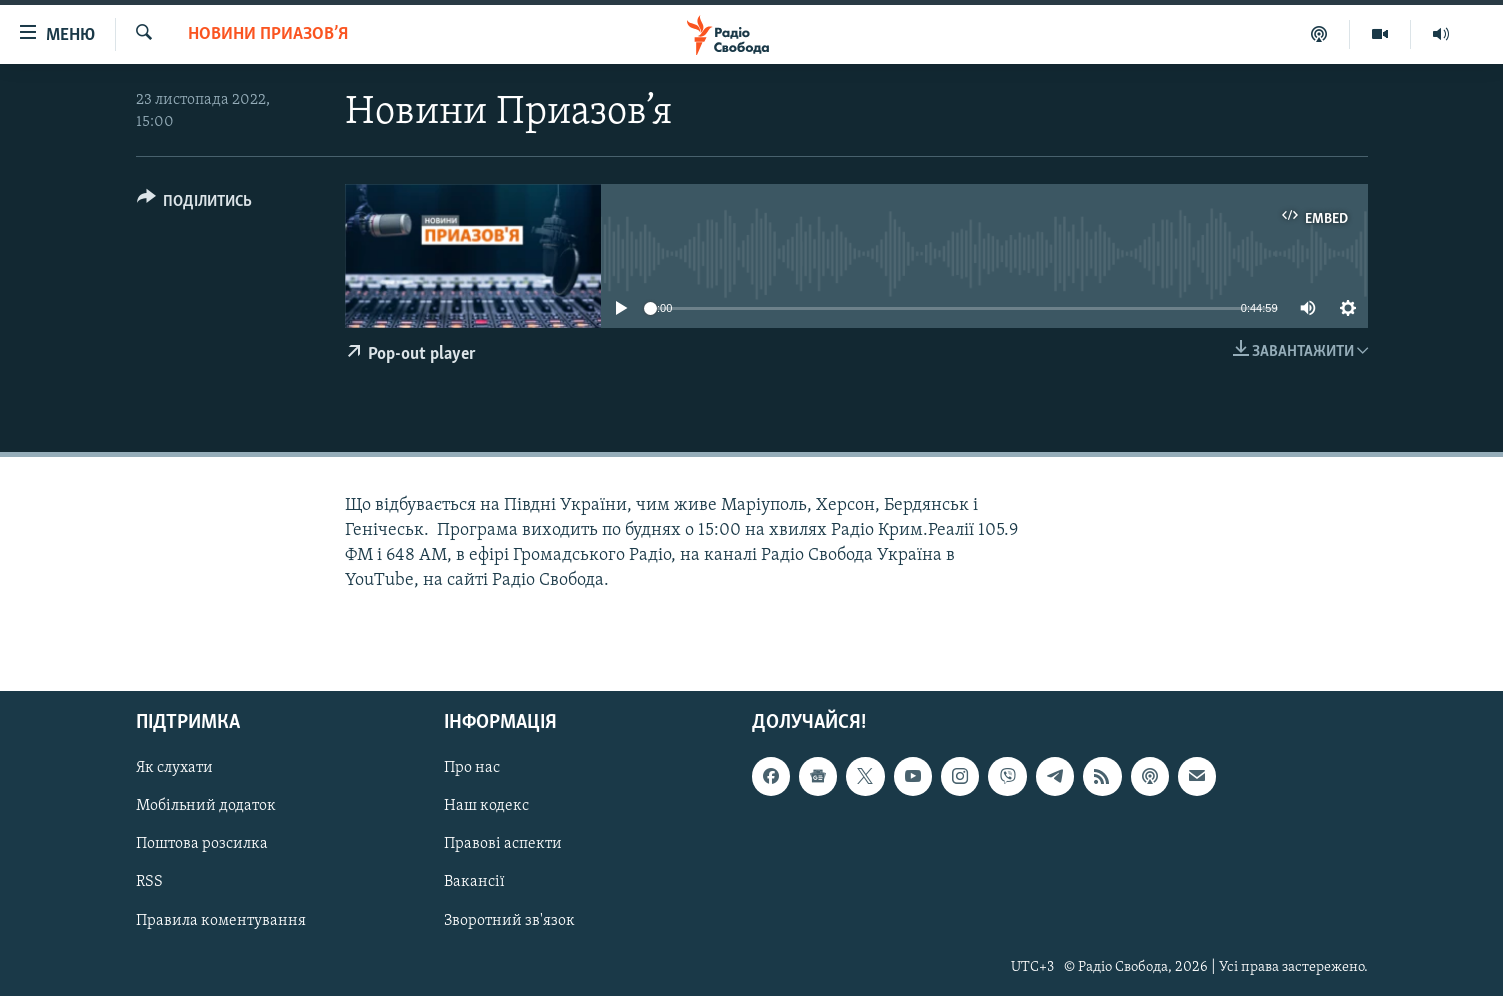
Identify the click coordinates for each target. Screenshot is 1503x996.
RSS (149, 883)
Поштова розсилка (202, 845)
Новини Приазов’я (268, 34)
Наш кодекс (486, 807)
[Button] (195, 204)
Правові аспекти (503, 845)
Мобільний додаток (206, 807)
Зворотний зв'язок (509, 921)
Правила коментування (221, 921)
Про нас (472, 769)
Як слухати (174, 769)
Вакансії (474, 883)
